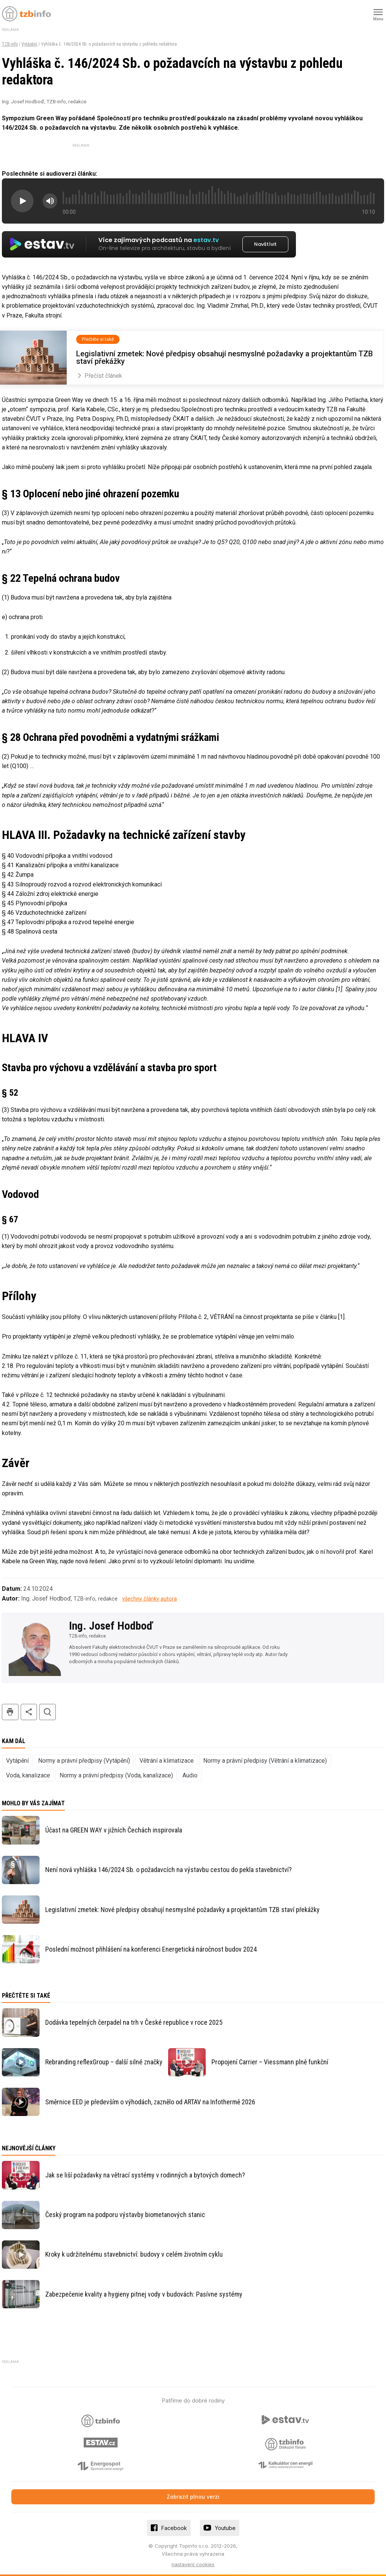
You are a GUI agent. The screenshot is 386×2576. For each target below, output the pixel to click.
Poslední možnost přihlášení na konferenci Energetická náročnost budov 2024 (151, 1949)
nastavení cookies (193, 2564)
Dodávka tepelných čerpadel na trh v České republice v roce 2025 (133, 2022)
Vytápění (29, 44)
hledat (47, 1712)
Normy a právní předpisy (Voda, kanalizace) (116, 1775)
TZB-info (10, 44)
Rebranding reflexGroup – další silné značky (103, 2062)
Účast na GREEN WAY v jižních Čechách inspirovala (113, 1830)
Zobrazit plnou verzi (193, 2496)
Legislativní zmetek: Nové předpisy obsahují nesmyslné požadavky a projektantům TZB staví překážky (182, 1910)
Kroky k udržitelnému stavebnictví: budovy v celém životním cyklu (134, 2254)
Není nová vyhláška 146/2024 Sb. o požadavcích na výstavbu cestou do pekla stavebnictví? (168, 1870)
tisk (10, 1712)
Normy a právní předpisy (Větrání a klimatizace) (265, 1760)
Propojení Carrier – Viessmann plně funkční (269, 2062)
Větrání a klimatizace (166, 1760)
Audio (190, 1775)
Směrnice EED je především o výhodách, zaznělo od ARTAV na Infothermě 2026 (150, 2102)
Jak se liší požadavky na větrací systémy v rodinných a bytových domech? (145, 2175)
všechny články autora (149, 1599)
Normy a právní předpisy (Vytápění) (84, 1760)
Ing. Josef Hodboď (111, 1625)
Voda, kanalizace (28, 1775)
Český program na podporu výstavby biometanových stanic (125, 2215)
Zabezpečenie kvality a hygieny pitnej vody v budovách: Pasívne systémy (143, 2294)
